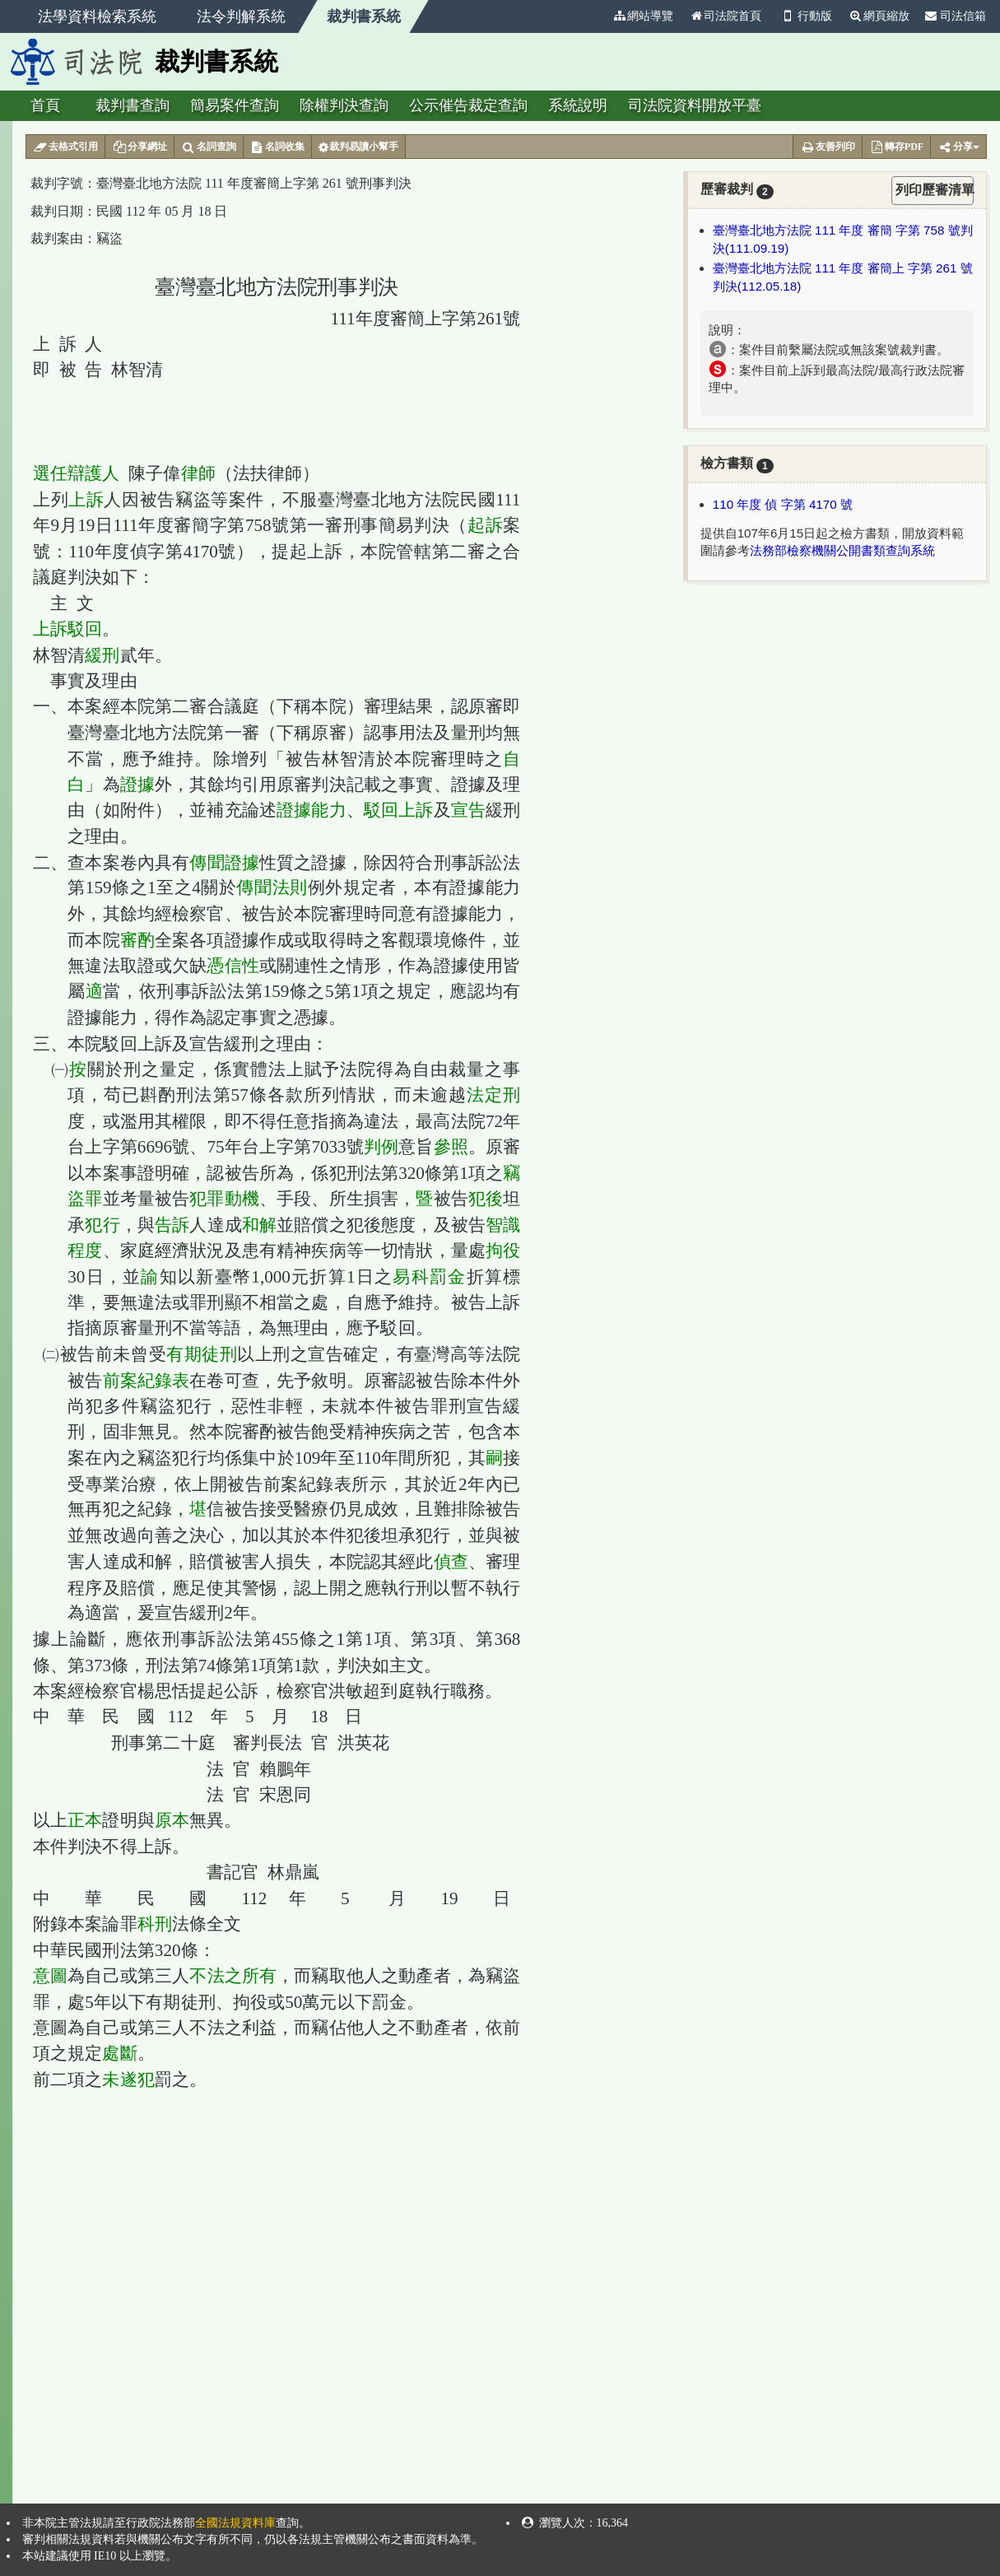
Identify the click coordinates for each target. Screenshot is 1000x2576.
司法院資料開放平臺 (694, 105)
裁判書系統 (364, 16)
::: (597, 16)
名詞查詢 (208, 147)
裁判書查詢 (132, 105)
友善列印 (827, 147)
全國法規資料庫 (235, 2523)
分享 (958, 147)
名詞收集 (277, 147)
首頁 (45, 105)
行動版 (805, 16)
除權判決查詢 (344, 105)
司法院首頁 (725, 16)
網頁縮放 (879, 16)
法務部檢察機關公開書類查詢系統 (842, 550)
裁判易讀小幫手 (358, 147)
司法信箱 (955, 16)
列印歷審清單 (934, 190)
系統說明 (577, 105)
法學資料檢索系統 (97, 16)
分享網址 (139, 147)
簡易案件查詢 (234, 105)
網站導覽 (642, 16)
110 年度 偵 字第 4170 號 (783, 504)
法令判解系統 (241, 16)
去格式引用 (65, 147)
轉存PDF (896, 147)
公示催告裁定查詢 (468, 105)
